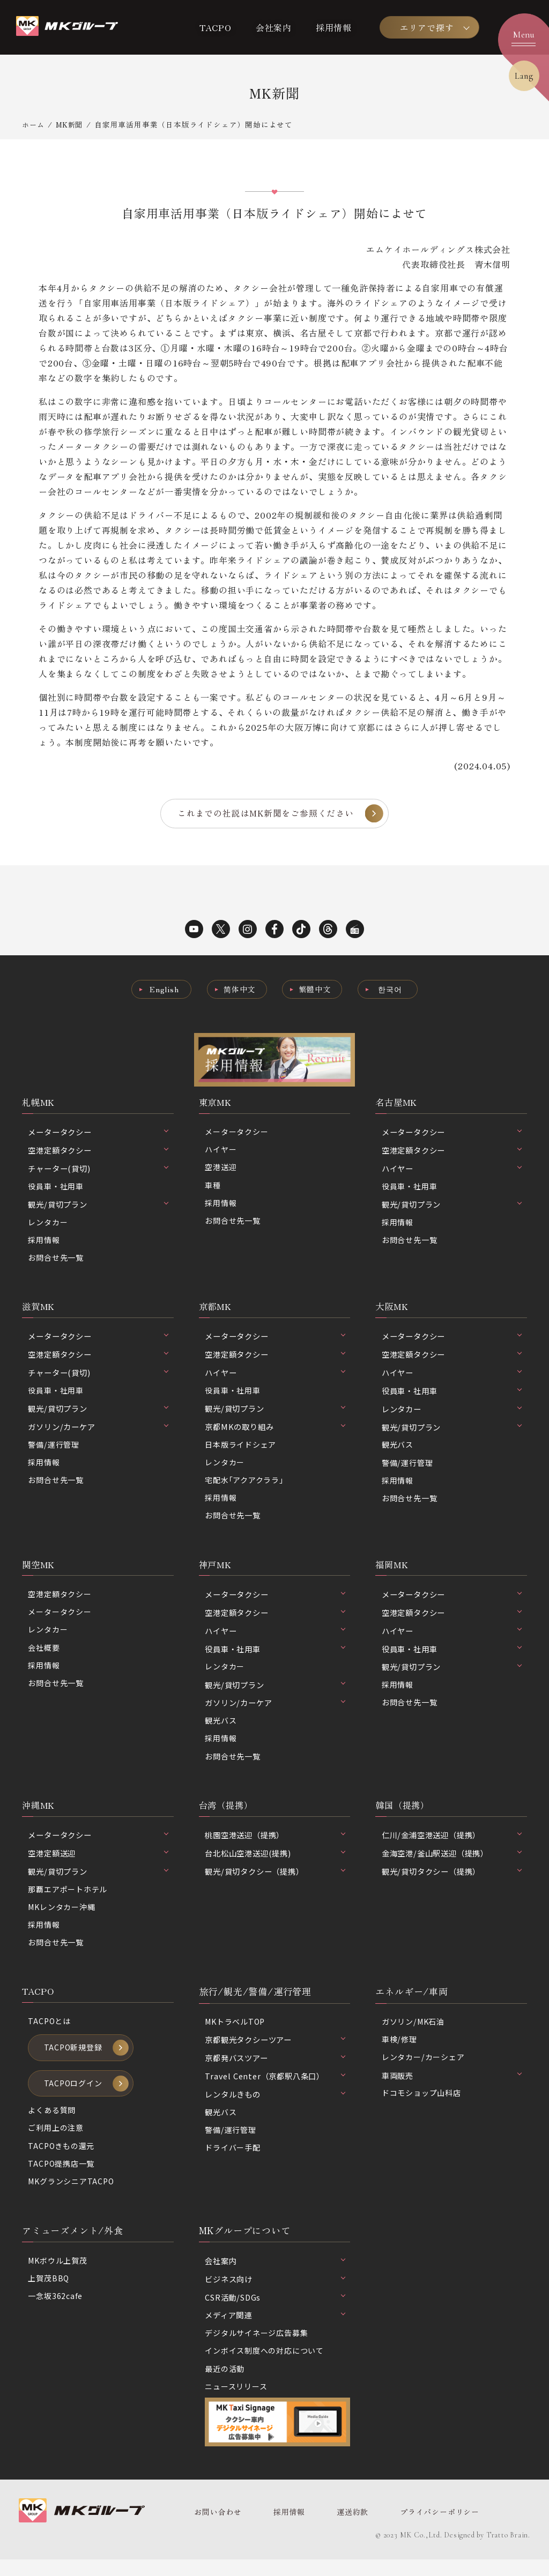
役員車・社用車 (56, 1188)
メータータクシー (236, 1134)
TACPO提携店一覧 (61, 2178)
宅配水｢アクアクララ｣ (244, 1485)
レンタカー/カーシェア (423, 2069)
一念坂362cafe (55, 2312)
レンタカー (48, 1224)
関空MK (39, 1571)
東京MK (216, 1103)
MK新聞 (71, 124)
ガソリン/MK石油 (414, 2032)
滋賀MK (39, 1310)
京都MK (216, 1310)
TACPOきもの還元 (61, 2160)
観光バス (397, 1449)
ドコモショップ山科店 (421, 2104)
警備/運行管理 (53, 1449)
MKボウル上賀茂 (58, 2275)
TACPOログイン (73, 2096)
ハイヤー (220, 1152)
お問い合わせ (217, 2528)
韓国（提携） (404, 1814)
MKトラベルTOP (236, 2032)
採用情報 (334, 27)
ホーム (34, 124)
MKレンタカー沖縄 (62, 1916)
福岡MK (392, 1571)
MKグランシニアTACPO (72, 2196)
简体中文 (239, 989)
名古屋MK (397, 1103)
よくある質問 (52, 2123)
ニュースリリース (236, 2402)
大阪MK (392, 1310)
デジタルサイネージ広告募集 (256, 2348)
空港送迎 (220, 1170)
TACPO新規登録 (73, 2059)
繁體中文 (315, 989)
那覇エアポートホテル (67, 1898)
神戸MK (216, 1571)
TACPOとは (50, 2032)
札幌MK (39, 1103)
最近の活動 (224, 2384)
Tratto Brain (507, 2551)
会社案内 (274, 27)
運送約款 (349, 2528)
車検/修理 (399, 2050)
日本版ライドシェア (240, 1449)
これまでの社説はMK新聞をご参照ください (265, 813)
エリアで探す (427, 27)
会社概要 (44, 1655)
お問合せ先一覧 (56, 1261)
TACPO (215, 27)
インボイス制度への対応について (264, 2366)
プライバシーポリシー (434, 2528)
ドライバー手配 (233, 2159)
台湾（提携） (227, 1814)
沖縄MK (39, 1814)
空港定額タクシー (59, 1601)
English (162, 989)
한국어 (392, 989)
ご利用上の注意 (56, 2141)
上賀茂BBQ (49, 2294)
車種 (213, 1188)
